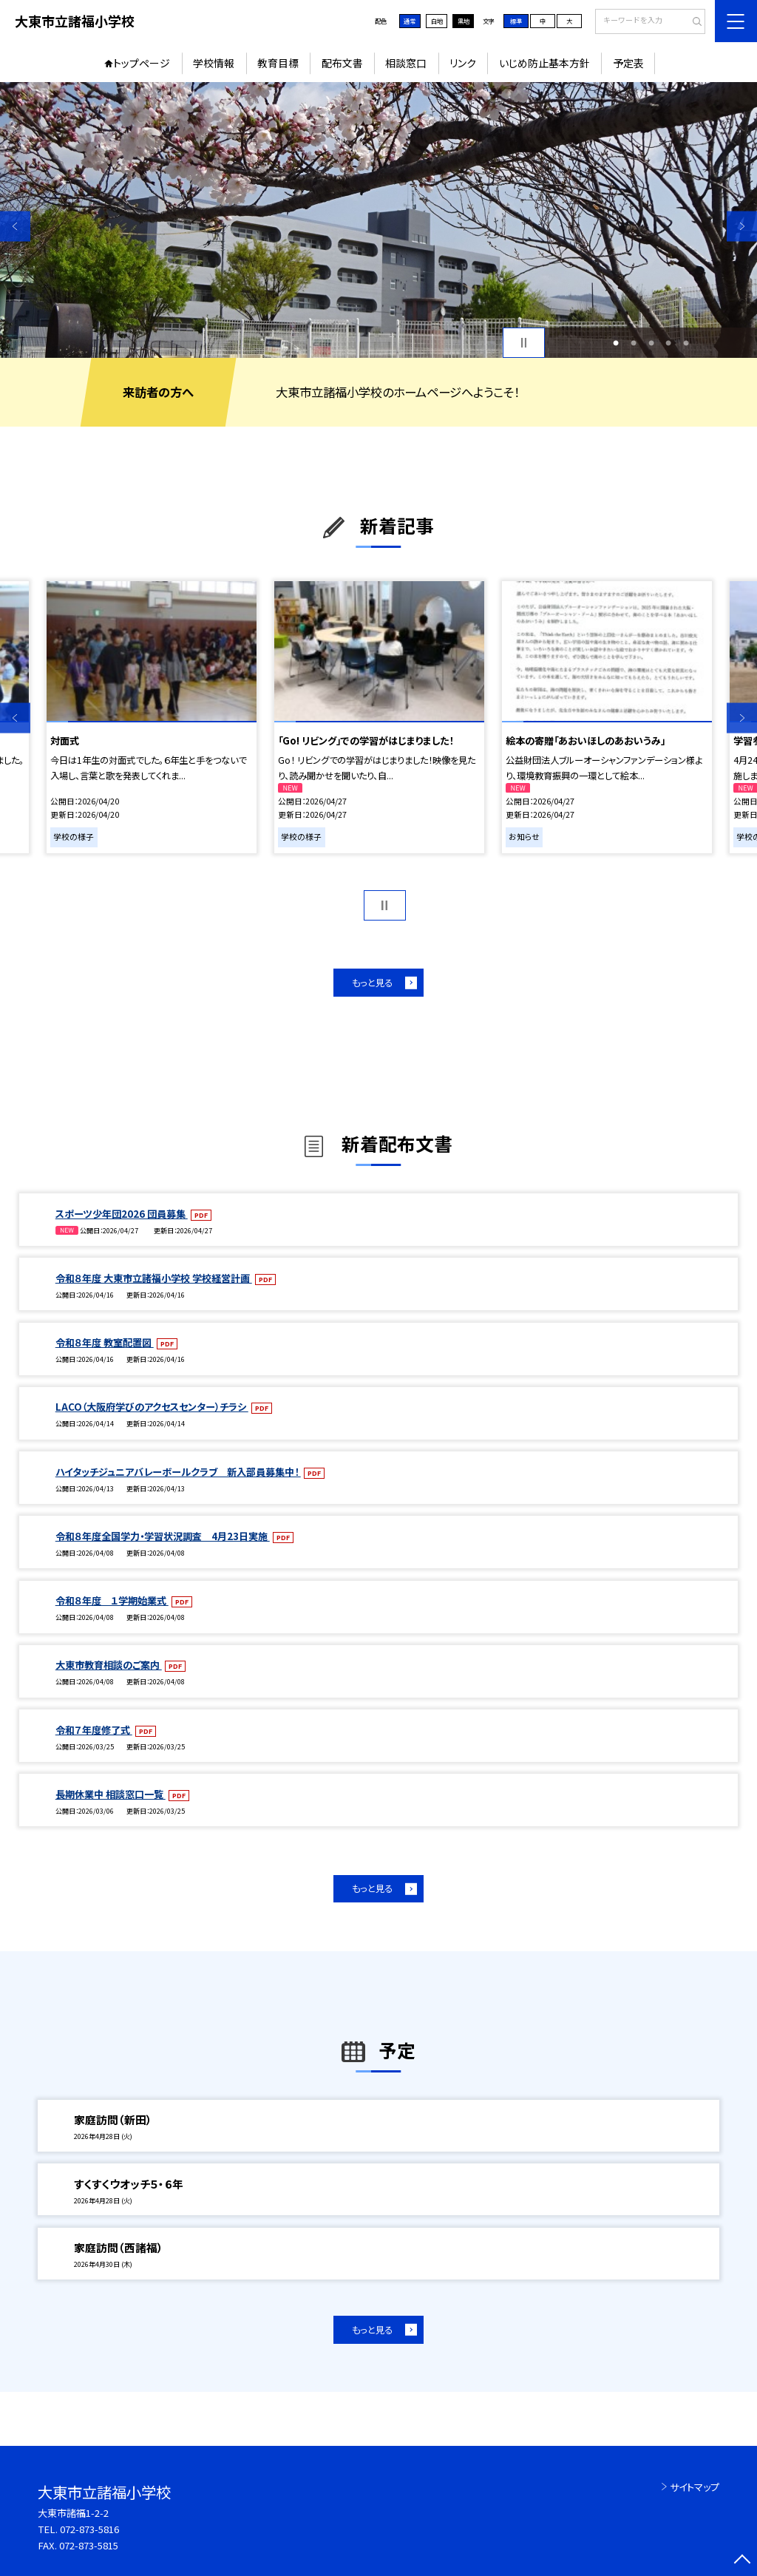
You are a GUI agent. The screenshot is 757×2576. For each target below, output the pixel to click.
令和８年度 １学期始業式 (112, 1600)
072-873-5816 (89, 2529)
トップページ (141, 62)
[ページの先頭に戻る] (742, 2561)
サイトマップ (694, 2487)
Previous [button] (15, 226)
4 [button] (668, 343)
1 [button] (616, 343)
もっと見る (372, 982)
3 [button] (651, 343)
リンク (462, 62)
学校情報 (213, 62)
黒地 (463, 20)
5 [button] (686, 343)
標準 (516, 20)
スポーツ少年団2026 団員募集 (121, 1214)
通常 (409, 20)
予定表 (628, 62)
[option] (378, 220)
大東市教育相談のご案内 (108, 1665)
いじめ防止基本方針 (544, 62)
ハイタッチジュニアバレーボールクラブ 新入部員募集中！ (178, 1472)
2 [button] (634, 343)
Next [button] (742, 226)
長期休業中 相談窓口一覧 (110, 1794)
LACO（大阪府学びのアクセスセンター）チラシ (151, 1407)
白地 (437, 20)
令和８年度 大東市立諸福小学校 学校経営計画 (153, 1278)
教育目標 (278, 62)
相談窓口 (406, 62)
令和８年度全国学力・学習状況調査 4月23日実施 (162, 1536)
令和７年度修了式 (93, 1730)
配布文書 (342, 62)
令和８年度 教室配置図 (104, 1342)
